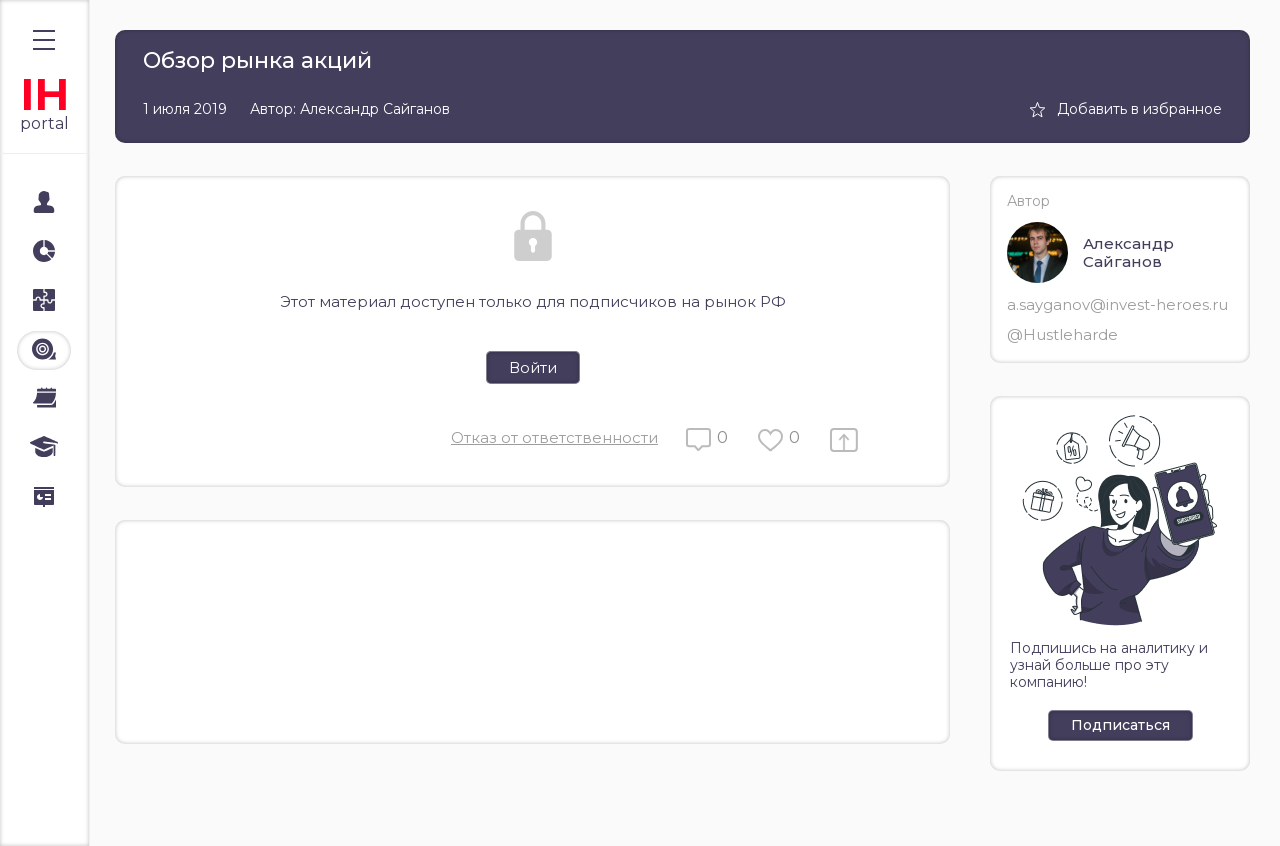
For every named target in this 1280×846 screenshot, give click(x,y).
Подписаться (1120, 725)
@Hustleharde (1062, 334)
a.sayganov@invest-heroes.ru (1117, 304)
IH (44, 94)
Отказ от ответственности (554, 437)
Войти (533, 367)
